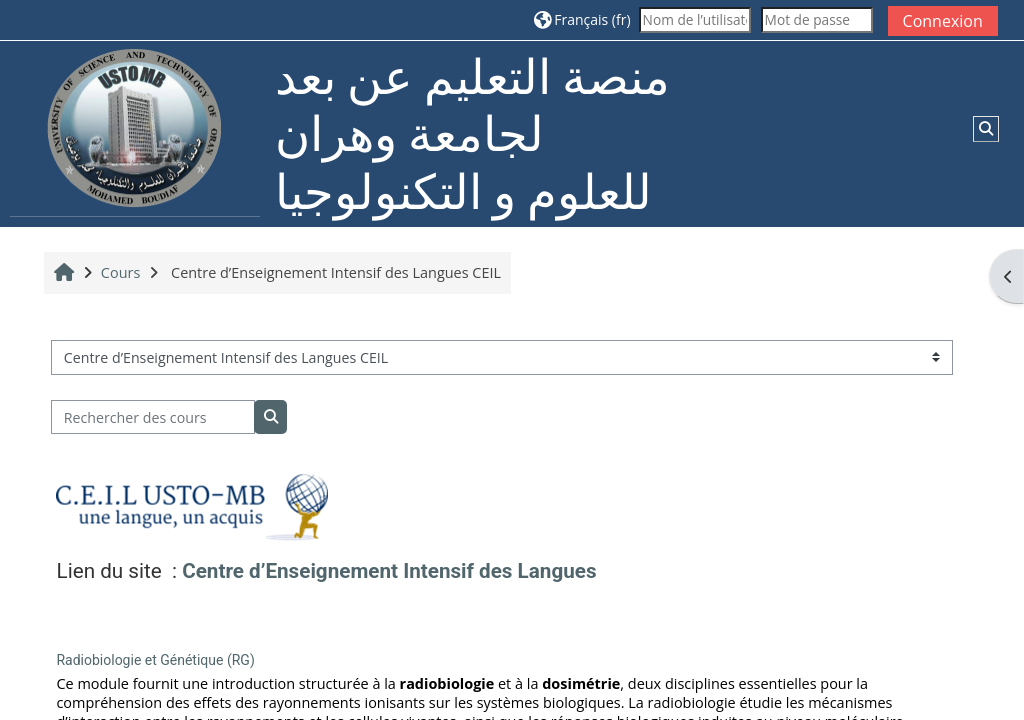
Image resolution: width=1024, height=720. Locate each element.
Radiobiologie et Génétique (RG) (155, 660)
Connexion (943, 21)
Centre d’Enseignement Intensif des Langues (389, 571)
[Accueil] (135, 132)
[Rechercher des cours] (153, 417)
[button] (582, 19)
